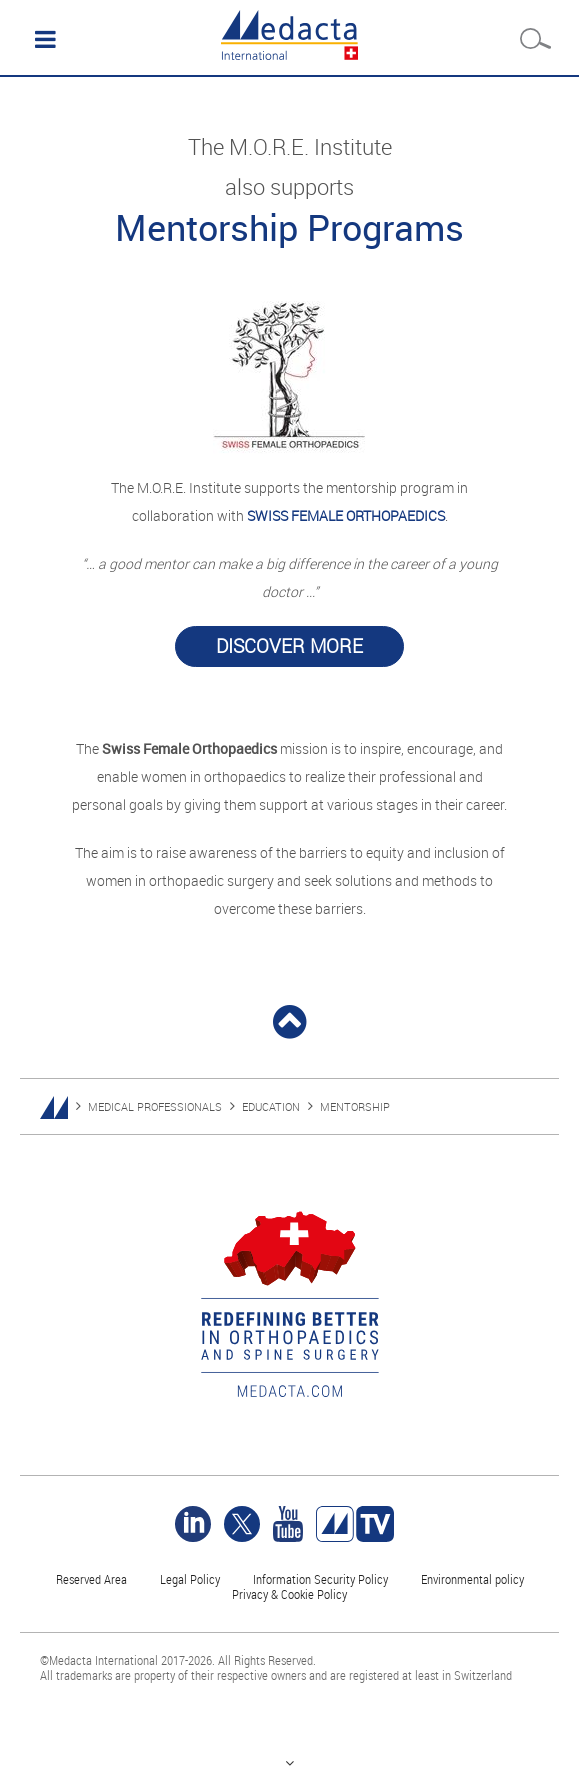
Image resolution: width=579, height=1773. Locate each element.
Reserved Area (91, 1579)
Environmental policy (472, 1579)
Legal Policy (190, 1579)
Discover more (289, 646)
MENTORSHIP (355, 1106)
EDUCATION (271, 1106)
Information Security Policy (320, 1579)
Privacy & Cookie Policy (289, 1594)
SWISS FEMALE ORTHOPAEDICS (346, 515)
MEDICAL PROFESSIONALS (155, 1106)
